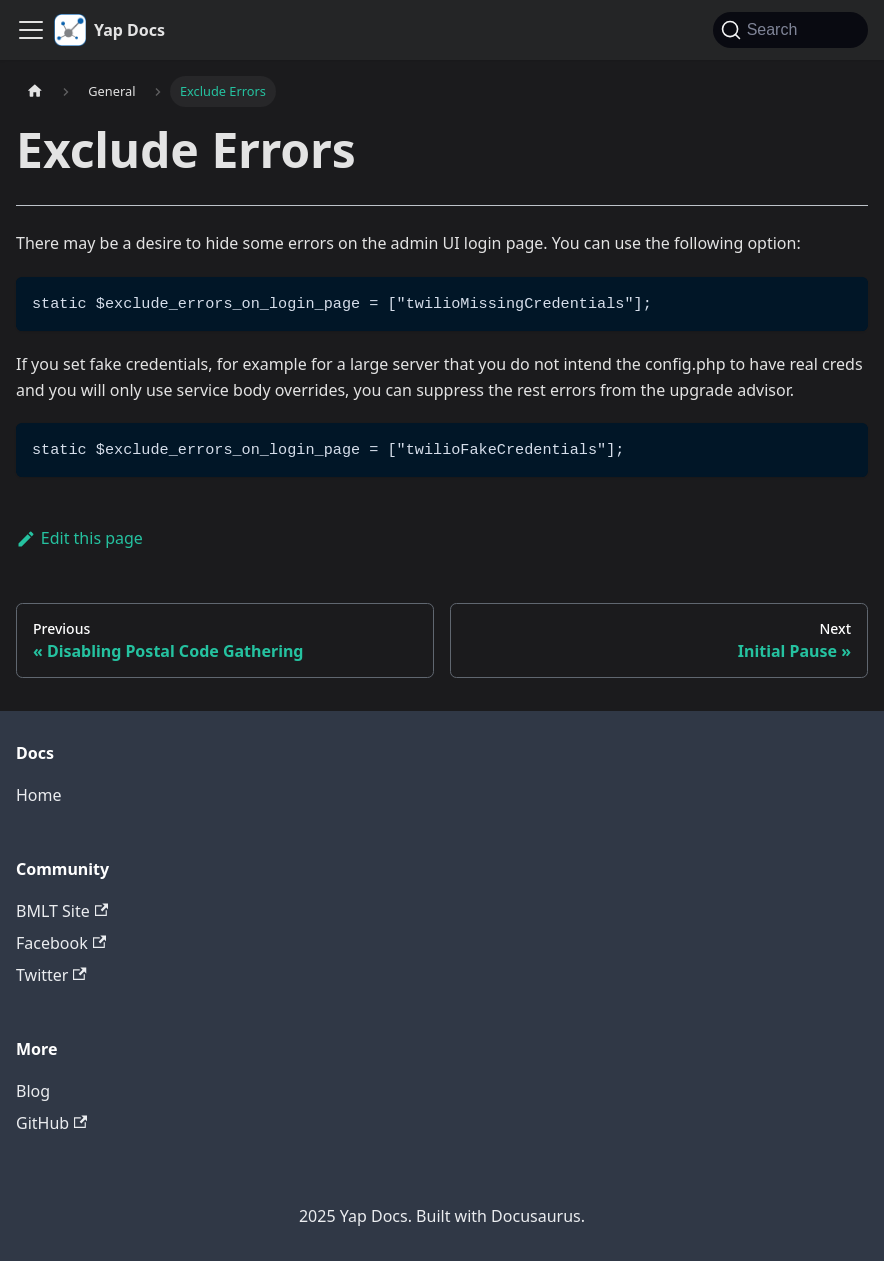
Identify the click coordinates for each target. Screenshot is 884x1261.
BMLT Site (62, 911)
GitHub (51, 1123)
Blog (33, 1091)
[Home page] (35, 91)
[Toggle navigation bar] (31, 30)
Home (39, 795)
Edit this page (79, 538)
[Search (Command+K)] (790, 30)
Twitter (51, 975)
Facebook (61, 943)
